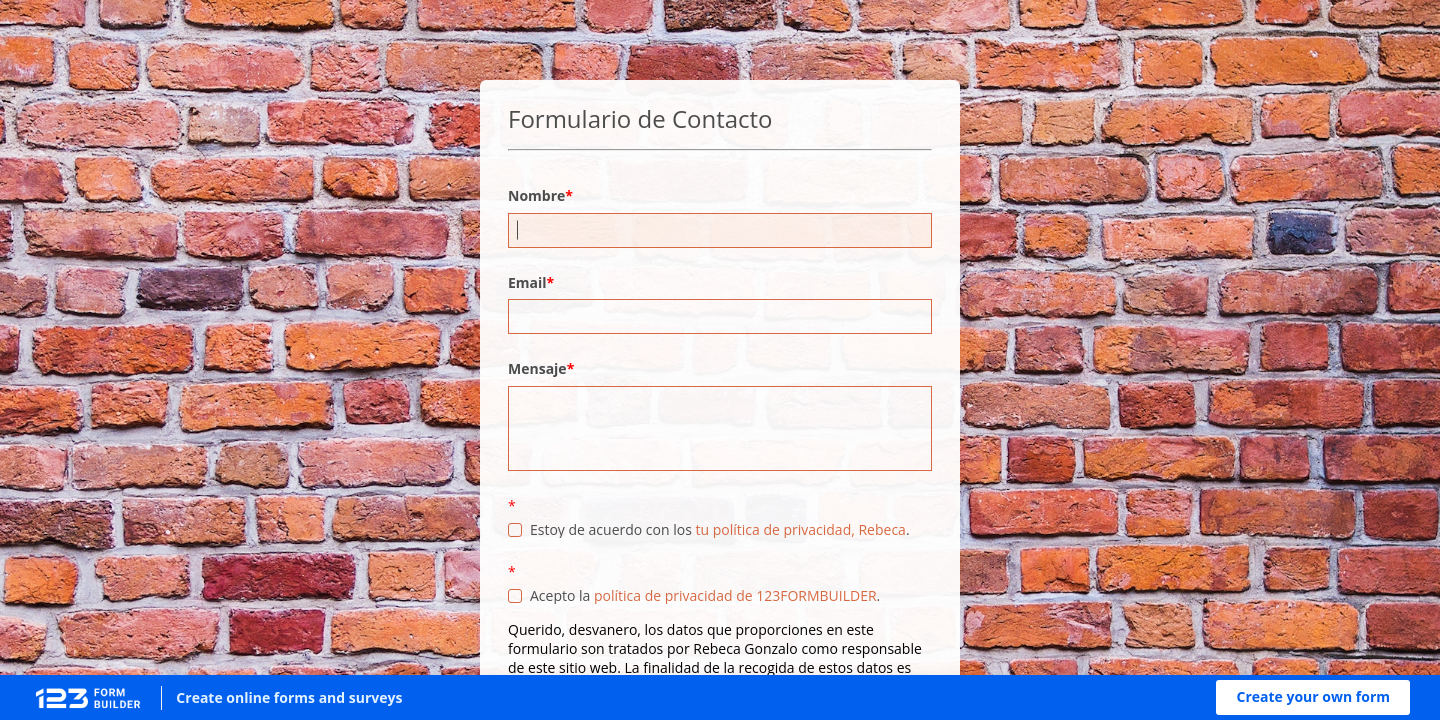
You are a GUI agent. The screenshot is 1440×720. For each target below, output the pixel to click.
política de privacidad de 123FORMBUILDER (735, 595)
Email (527, 282)
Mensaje (537, 368)
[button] (1313, 697)
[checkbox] (515, 530)
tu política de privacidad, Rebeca (800, 529)
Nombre (536, 195)
